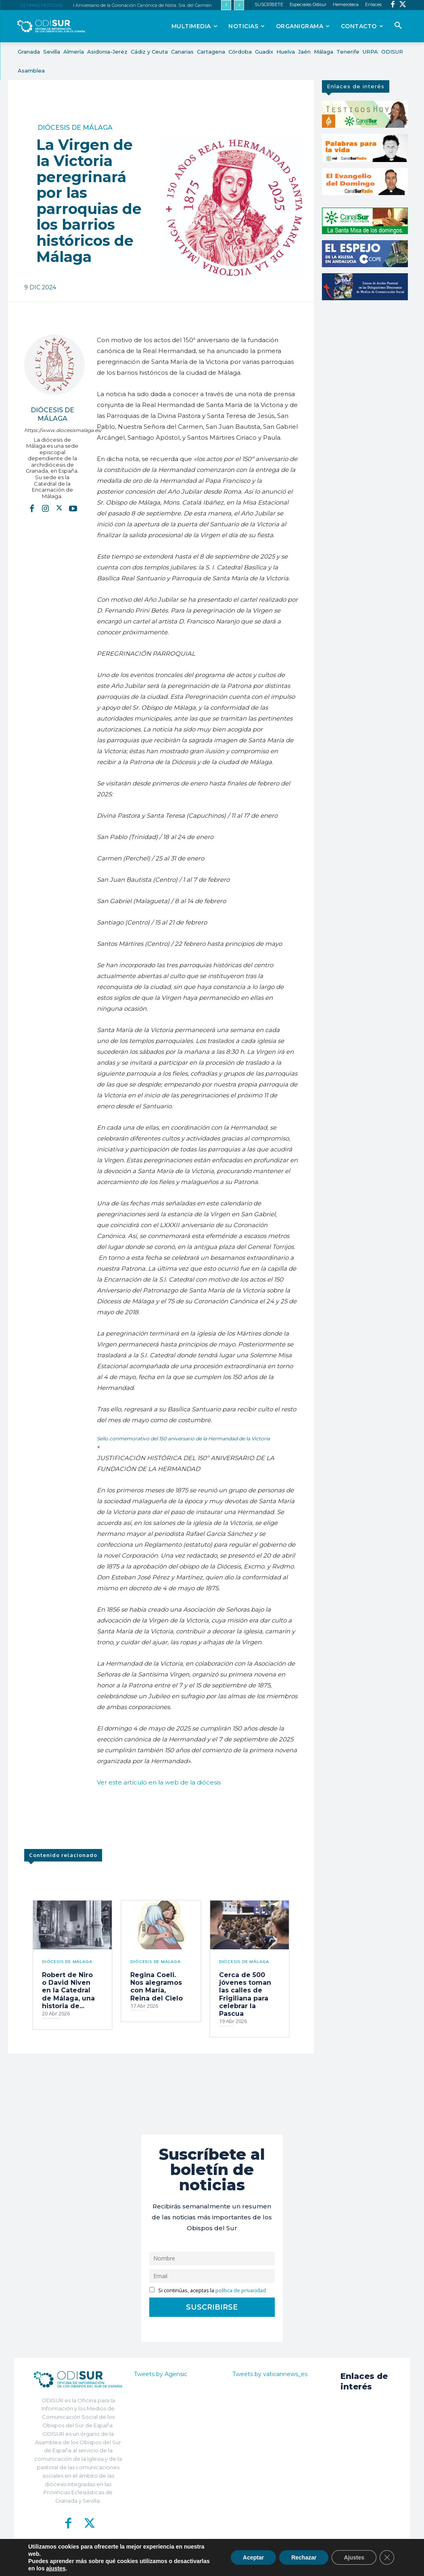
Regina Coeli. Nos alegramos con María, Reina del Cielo (156, 1986)
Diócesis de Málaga (75, 128)
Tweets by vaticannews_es (269, 2374)
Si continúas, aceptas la (207, 2290)
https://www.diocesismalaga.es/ (52, 430)
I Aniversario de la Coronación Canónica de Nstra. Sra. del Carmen (142, 5)
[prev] (226, 5)
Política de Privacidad (247, 2564)
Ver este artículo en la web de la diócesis (159, 1782)
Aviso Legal (289, 2564)
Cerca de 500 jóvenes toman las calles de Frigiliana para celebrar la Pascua (245, 1994)
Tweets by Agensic (160, 2374)
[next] (239, 5)
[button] (398, 25)
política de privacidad (240, 2290)
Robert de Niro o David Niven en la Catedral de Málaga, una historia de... (68, 1990)
